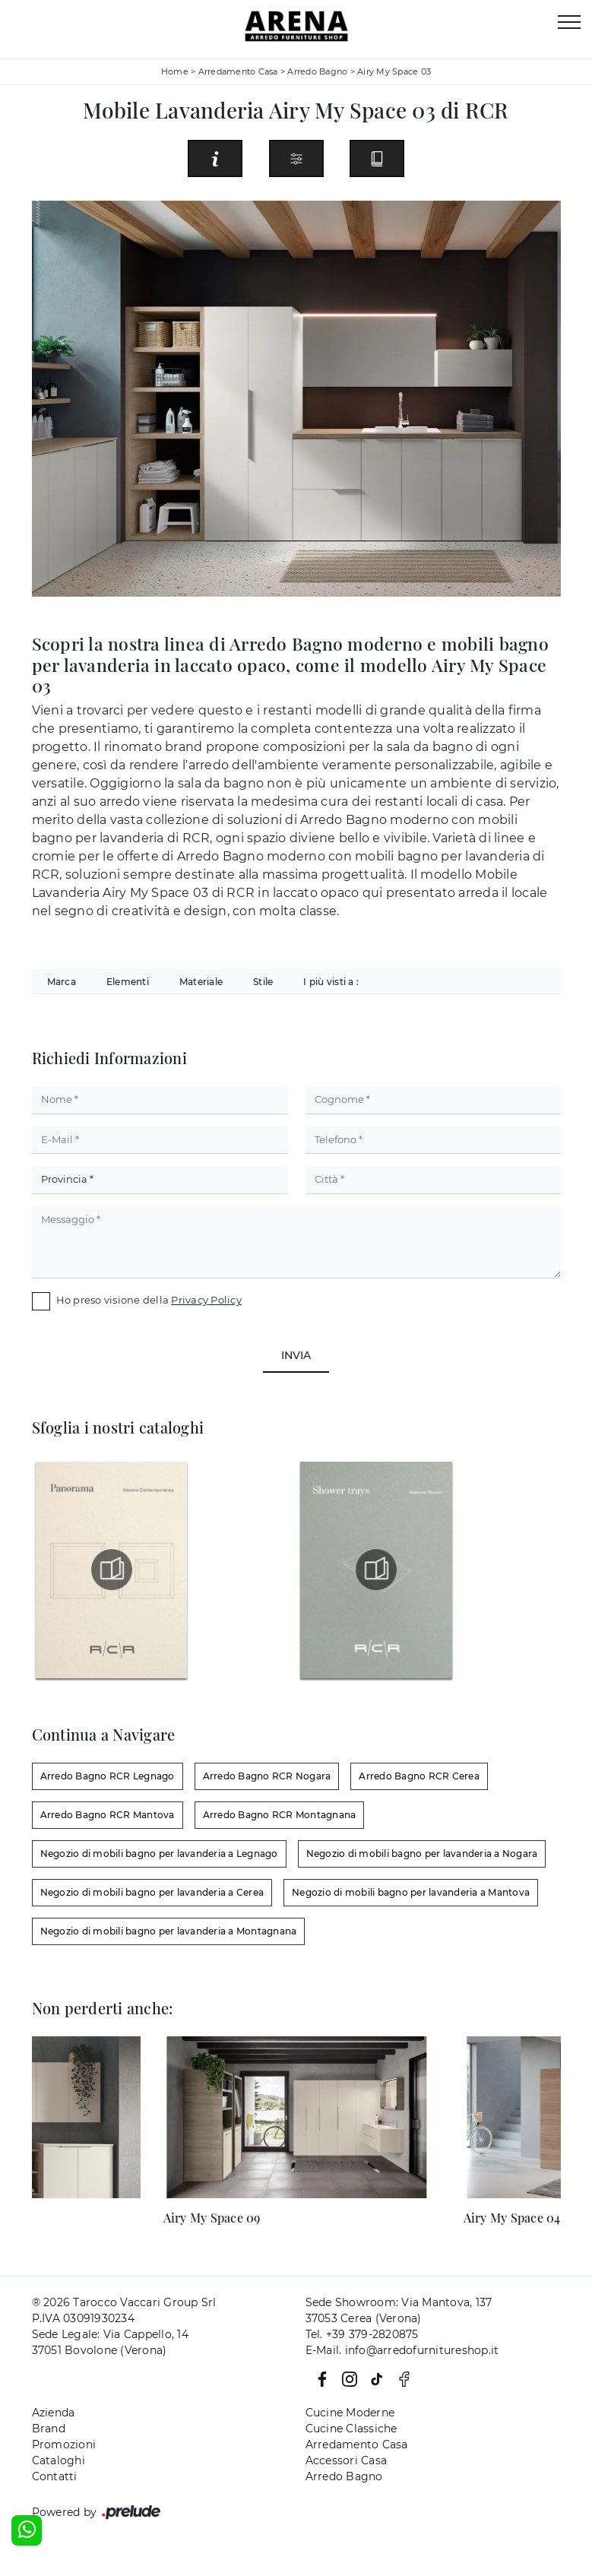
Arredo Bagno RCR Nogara (267, 1776)
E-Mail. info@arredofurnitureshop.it (402, 2350)
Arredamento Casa (238, 71)
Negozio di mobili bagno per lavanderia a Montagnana (168, 1931)
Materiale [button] (201, 981)
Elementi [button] (127, 981)
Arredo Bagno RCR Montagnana (279, 1814)
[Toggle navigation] (569, 22)
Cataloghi (58, 2460)
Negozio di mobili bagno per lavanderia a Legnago (159, 1853)
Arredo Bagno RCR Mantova (107, 1814)
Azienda (53, 2412)
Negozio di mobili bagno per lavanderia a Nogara (422, 1853)
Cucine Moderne (350, 2412)
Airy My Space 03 (394, 71)
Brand (48, 2428)
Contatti (55, 2476)
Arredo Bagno (317, 71)
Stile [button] (263, 981)
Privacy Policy (206, 1300)
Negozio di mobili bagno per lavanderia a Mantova (411, 1892)
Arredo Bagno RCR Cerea (419, 1776)
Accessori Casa (346, 2460)
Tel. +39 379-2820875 (362, 2334)
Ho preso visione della (149, 1300)
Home (174, 71)
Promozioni (64, 2444)
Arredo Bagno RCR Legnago (107, 1776)
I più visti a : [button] (331, 981)
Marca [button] (61, 981)
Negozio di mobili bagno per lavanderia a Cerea (152, 1892)
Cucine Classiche (351, 2428)
